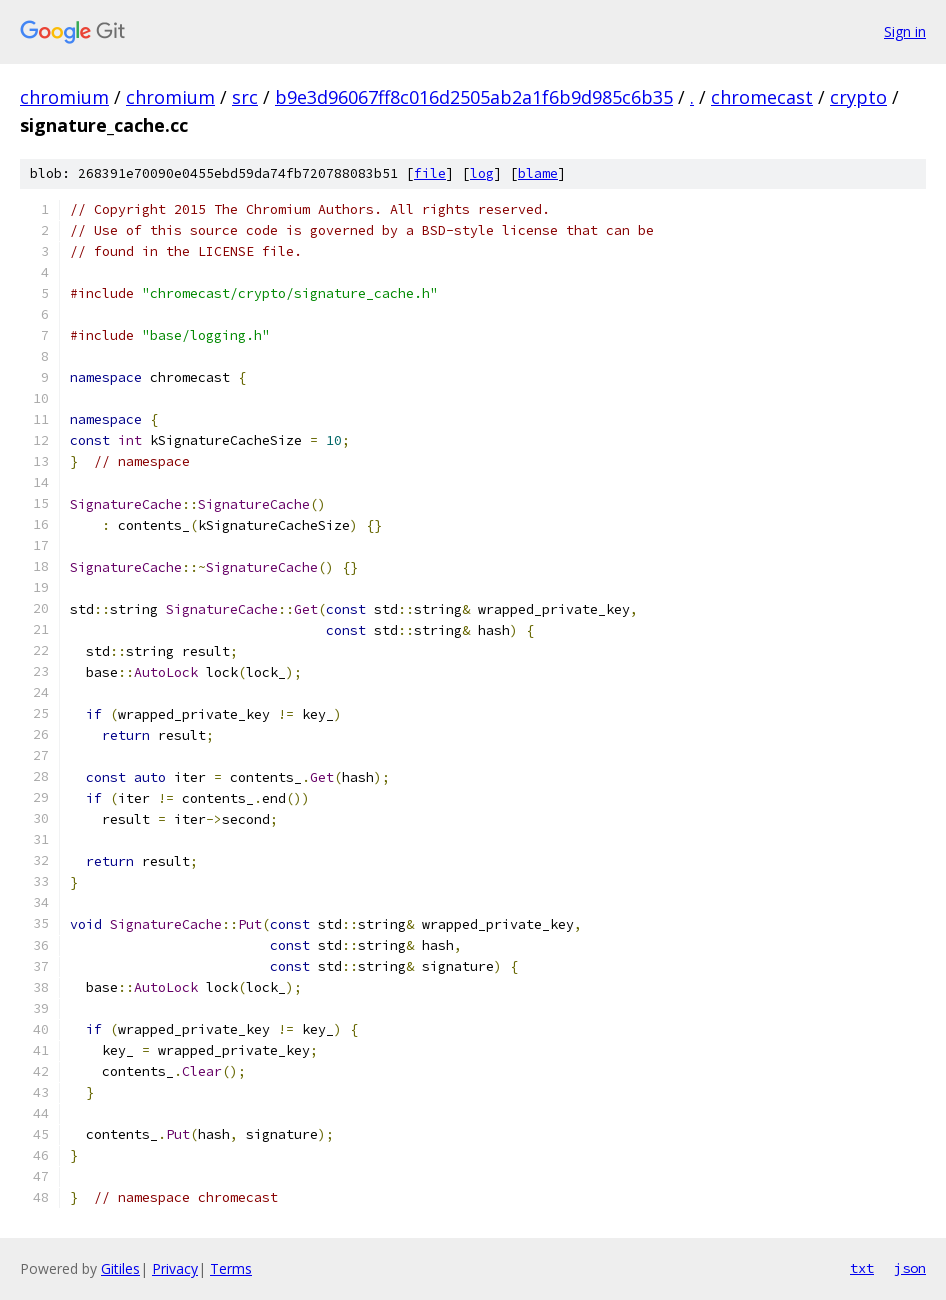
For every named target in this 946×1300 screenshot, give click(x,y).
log (482, 173)
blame (538, 173)
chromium (64, 97)
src (245, 97)
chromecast (762, 97)
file (430, 173)
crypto (858, 97)
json (910, 1268)
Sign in (905, 31)
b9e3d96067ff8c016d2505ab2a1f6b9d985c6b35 (474, 97)
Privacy (175, 1268)
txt (862, 1268)
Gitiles (120, 1268)
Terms (231, 1268)
